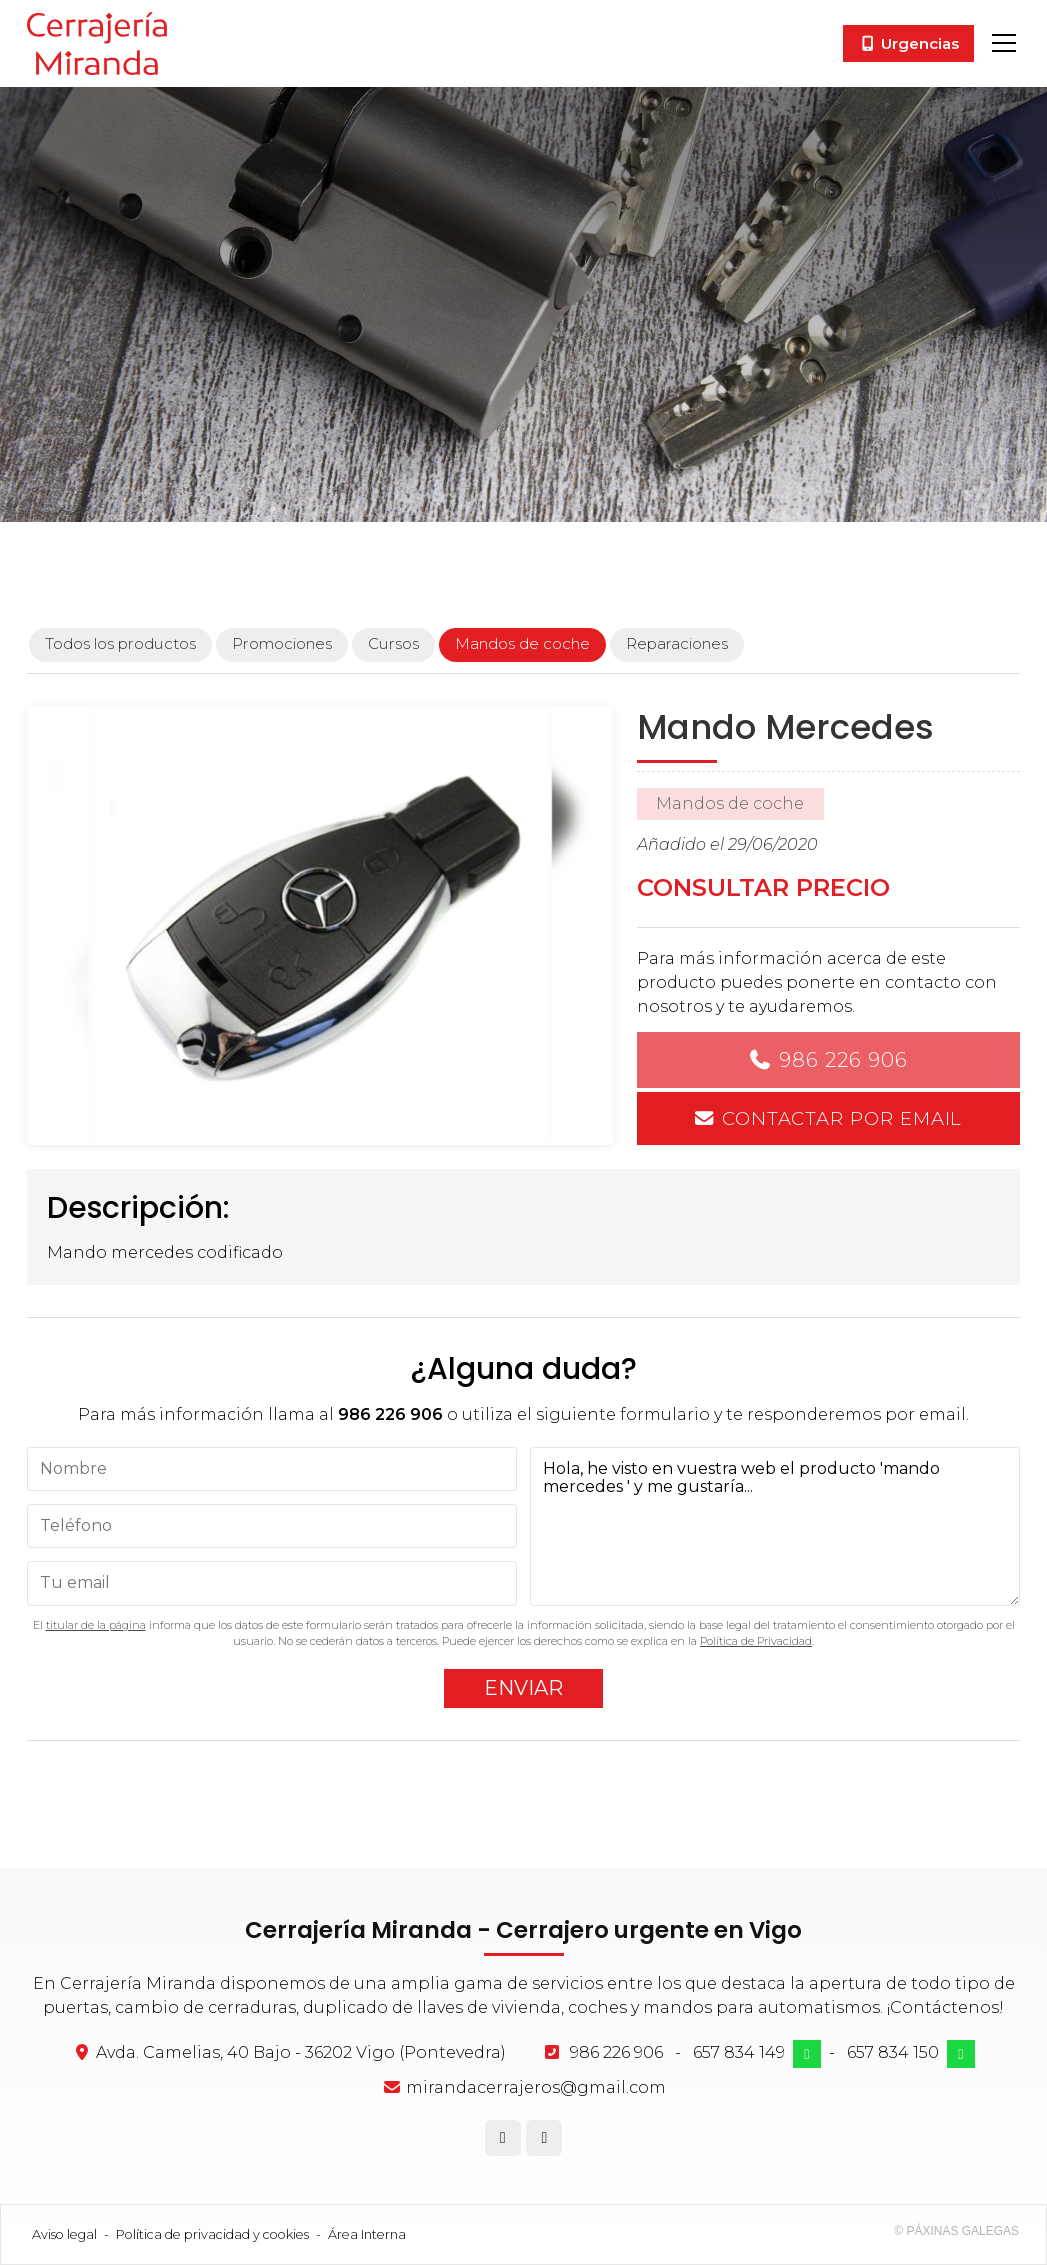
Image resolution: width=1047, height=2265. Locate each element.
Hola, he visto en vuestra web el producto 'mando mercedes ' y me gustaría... (775, 1526)
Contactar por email (842, 1118)
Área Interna (367, 2234)
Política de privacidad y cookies (212, 2234)
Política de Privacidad (756, 1641)
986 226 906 (843, 1060)
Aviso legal (64, 2234)
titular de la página (96, 1625)
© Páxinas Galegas (956, 2231)
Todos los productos (120, 643)
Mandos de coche (730, 803)
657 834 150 (893, 2052)
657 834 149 (739, 2052)
